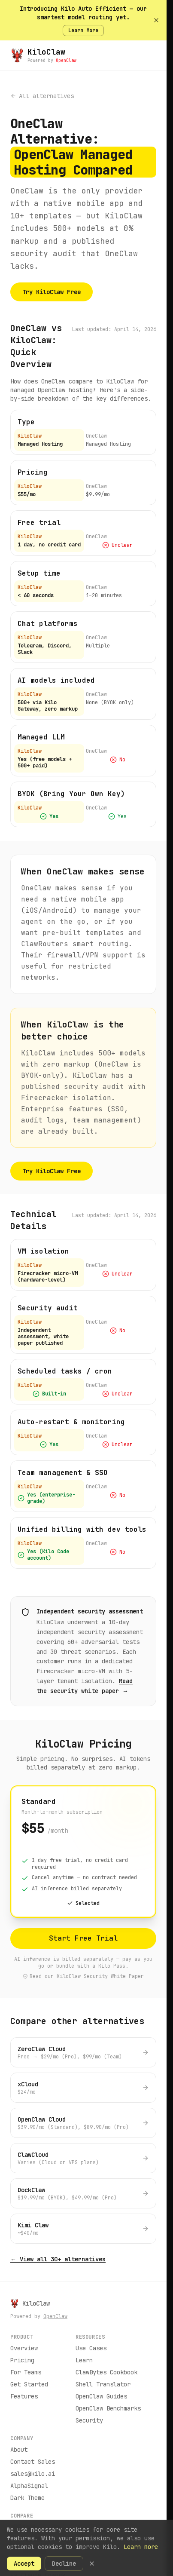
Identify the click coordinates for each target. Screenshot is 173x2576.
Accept (24, 2563)
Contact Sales (32, 2462)
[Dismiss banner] (156, 20)
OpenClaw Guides (101, 2396)
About (18, 2449)
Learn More (83, 30)
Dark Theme (27, 2498)
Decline (64, 2563)
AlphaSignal (29, 2486)
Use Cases (91, 2348)
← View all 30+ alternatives (58, 2259)
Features (24, 2396)
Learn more (141, 2547)
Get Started (29, 2384)
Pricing (22, 2360)
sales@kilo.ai (32, 2474)
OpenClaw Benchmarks (108, 2408)
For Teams (25, 2372)
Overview (24, 2348)
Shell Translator (103, 2384)
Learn (84, 2360)
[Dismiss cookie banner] (92, 2563)
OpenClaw (55, 2316)
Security (89, 2420)
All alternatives (42, 96)
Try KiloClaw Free (51, 292)
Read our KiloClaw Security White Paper (83, 1976)
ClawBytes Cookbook (106, 2372)
